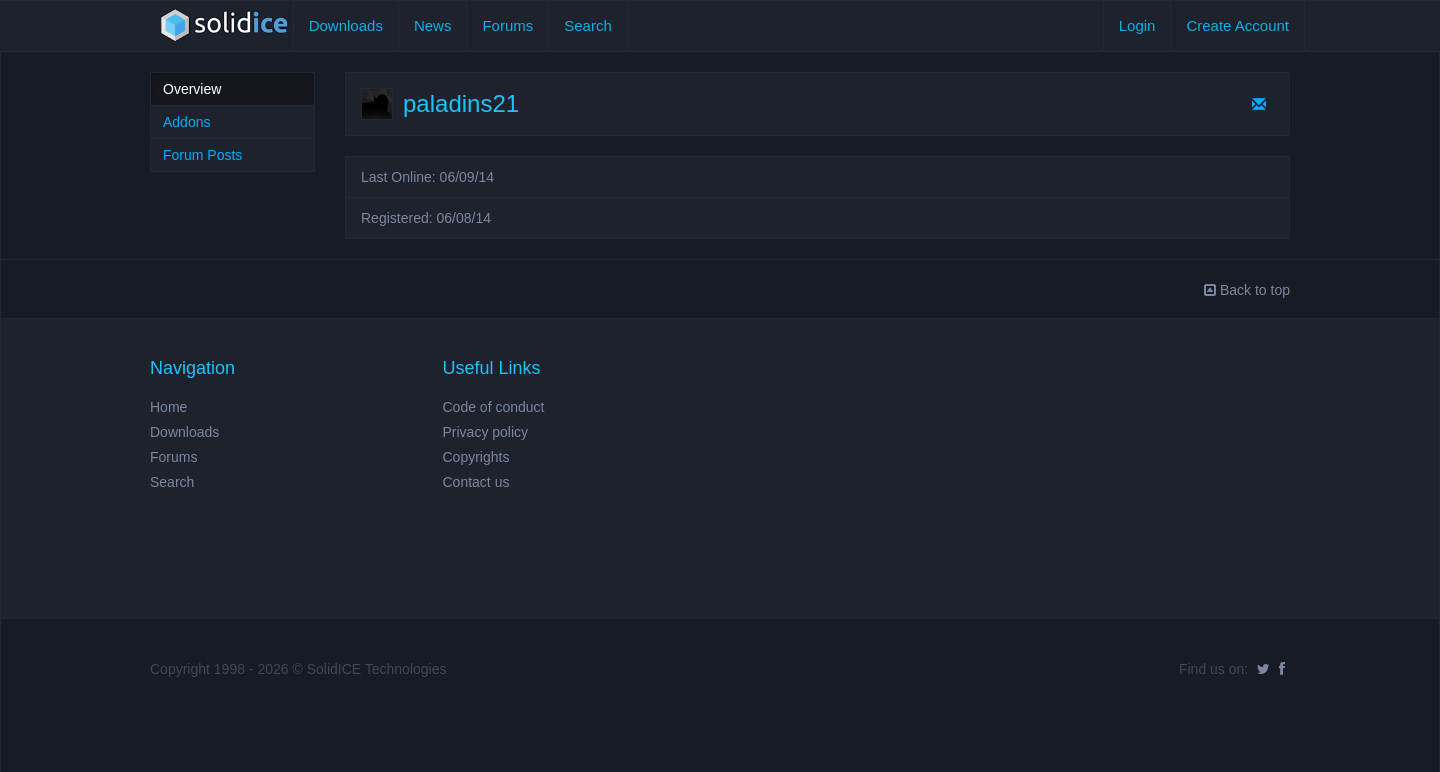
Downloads (346, 25)
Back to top (1247, 290)
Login (1137, 25)
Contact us (476, 482)
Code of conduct (494, 407)
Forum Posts (202, 155)
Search (588, 25)
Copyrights (476, 457)
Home (168, 407)
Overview (192, 89)
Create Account (1237, 25)
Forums (507, 25)
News (433, 25)
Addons (186, 122)
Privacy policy (486, 432)
